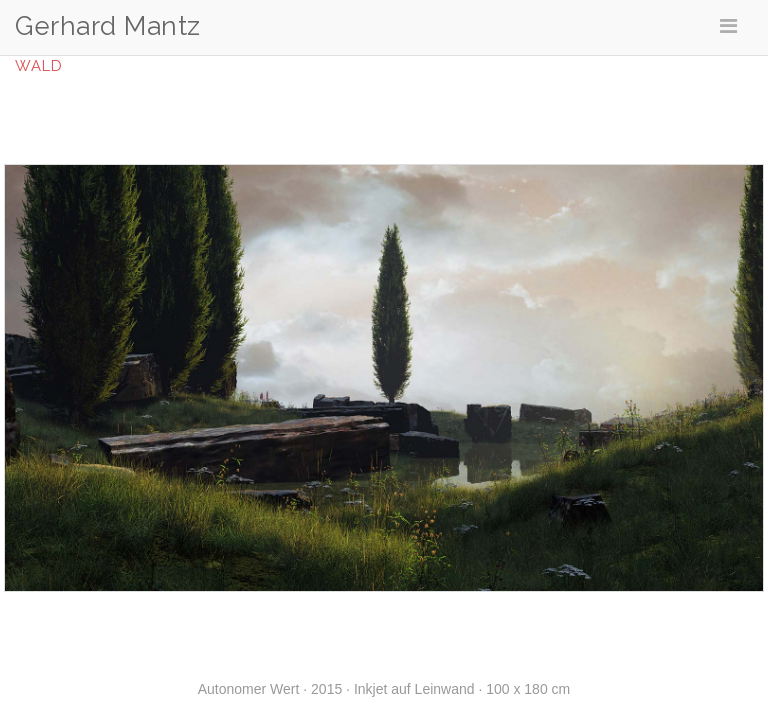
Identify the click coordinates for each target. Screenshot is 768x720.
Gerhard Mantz (108, 26)
